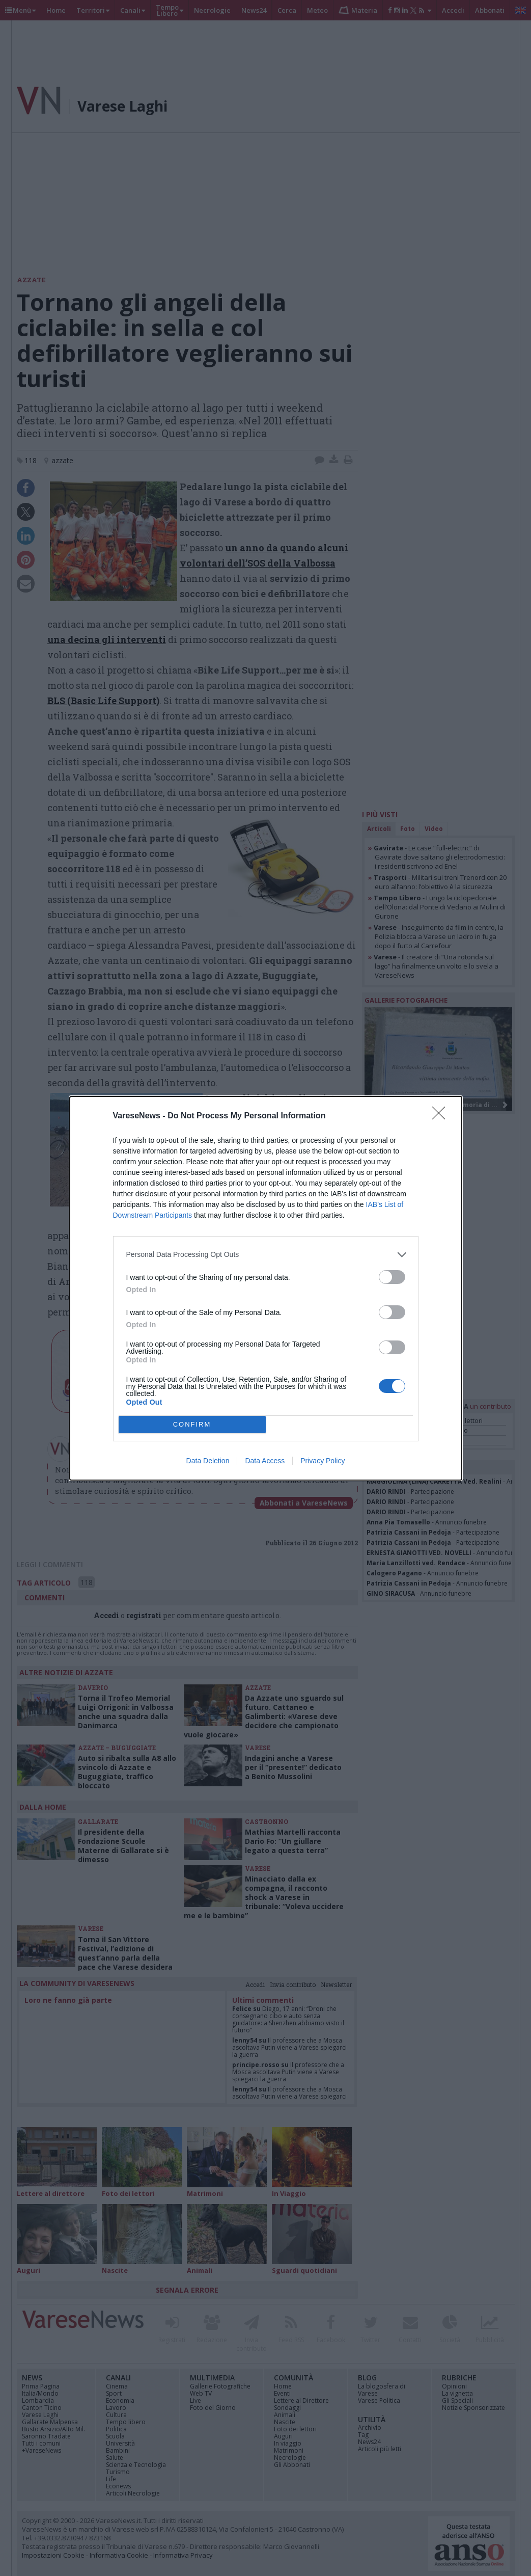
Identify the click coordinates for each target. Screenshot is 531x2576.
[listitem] (265, 1254)
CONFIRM (192, 1424)
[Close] (442, 1116)
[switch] (392, 1277)
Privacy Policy (322, 1461)
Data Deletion (208, 1461)
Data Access (265, 1461)
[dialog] (266, 1288)
